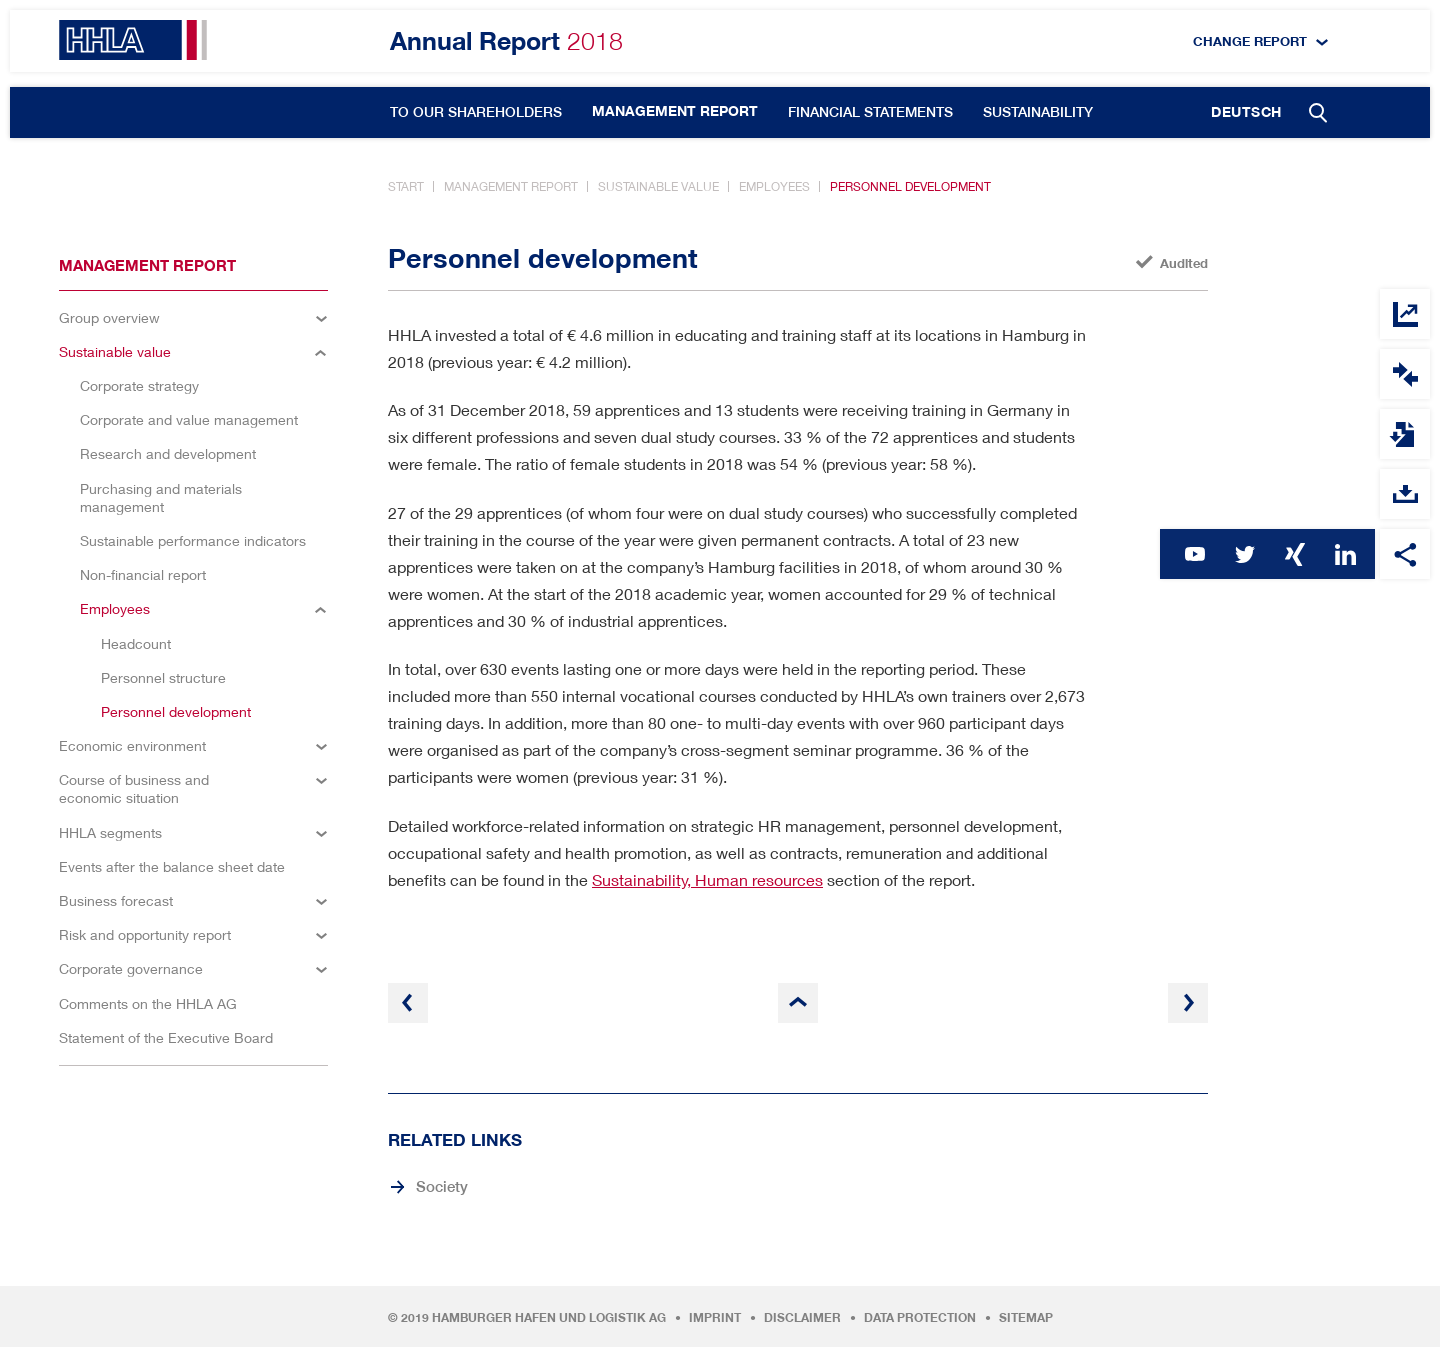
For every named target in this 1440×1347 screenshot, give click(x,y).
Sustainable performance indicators (193, 540)
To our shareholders (476, 112)
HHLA (133, 40)
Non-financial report (143, 574)
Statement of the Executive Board (166, 1037)
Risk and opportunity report (145, 934)
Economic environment (132, 745)
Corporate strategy (139, 385)
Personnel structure (163, 677)
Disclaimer (802, 1318)
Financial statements (870, 112)
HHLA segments (110, 832)
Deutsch (1246, 112)
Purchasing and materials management (161, 497)
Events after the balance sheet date (172, 866)
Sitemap (1026, 1318)
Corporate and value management (189, 419)
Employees (774, 186)
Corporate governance (131, 968)
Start (406, 186)
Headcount (136, 643)
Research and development (168, 453)
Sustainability (1038, 112)
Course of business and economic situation (134, 788)
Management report (675, 111)
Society (442, 1186)
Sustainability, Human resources (707, 879)
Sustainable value (658, 186)
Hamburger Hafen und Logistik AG (549, 1318)
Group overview (109, 317)
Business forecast (116, 900)
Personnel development (910, 186)
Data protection (920, 1318)
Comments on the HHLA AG (148, 1003)
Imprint (715, 1318)
